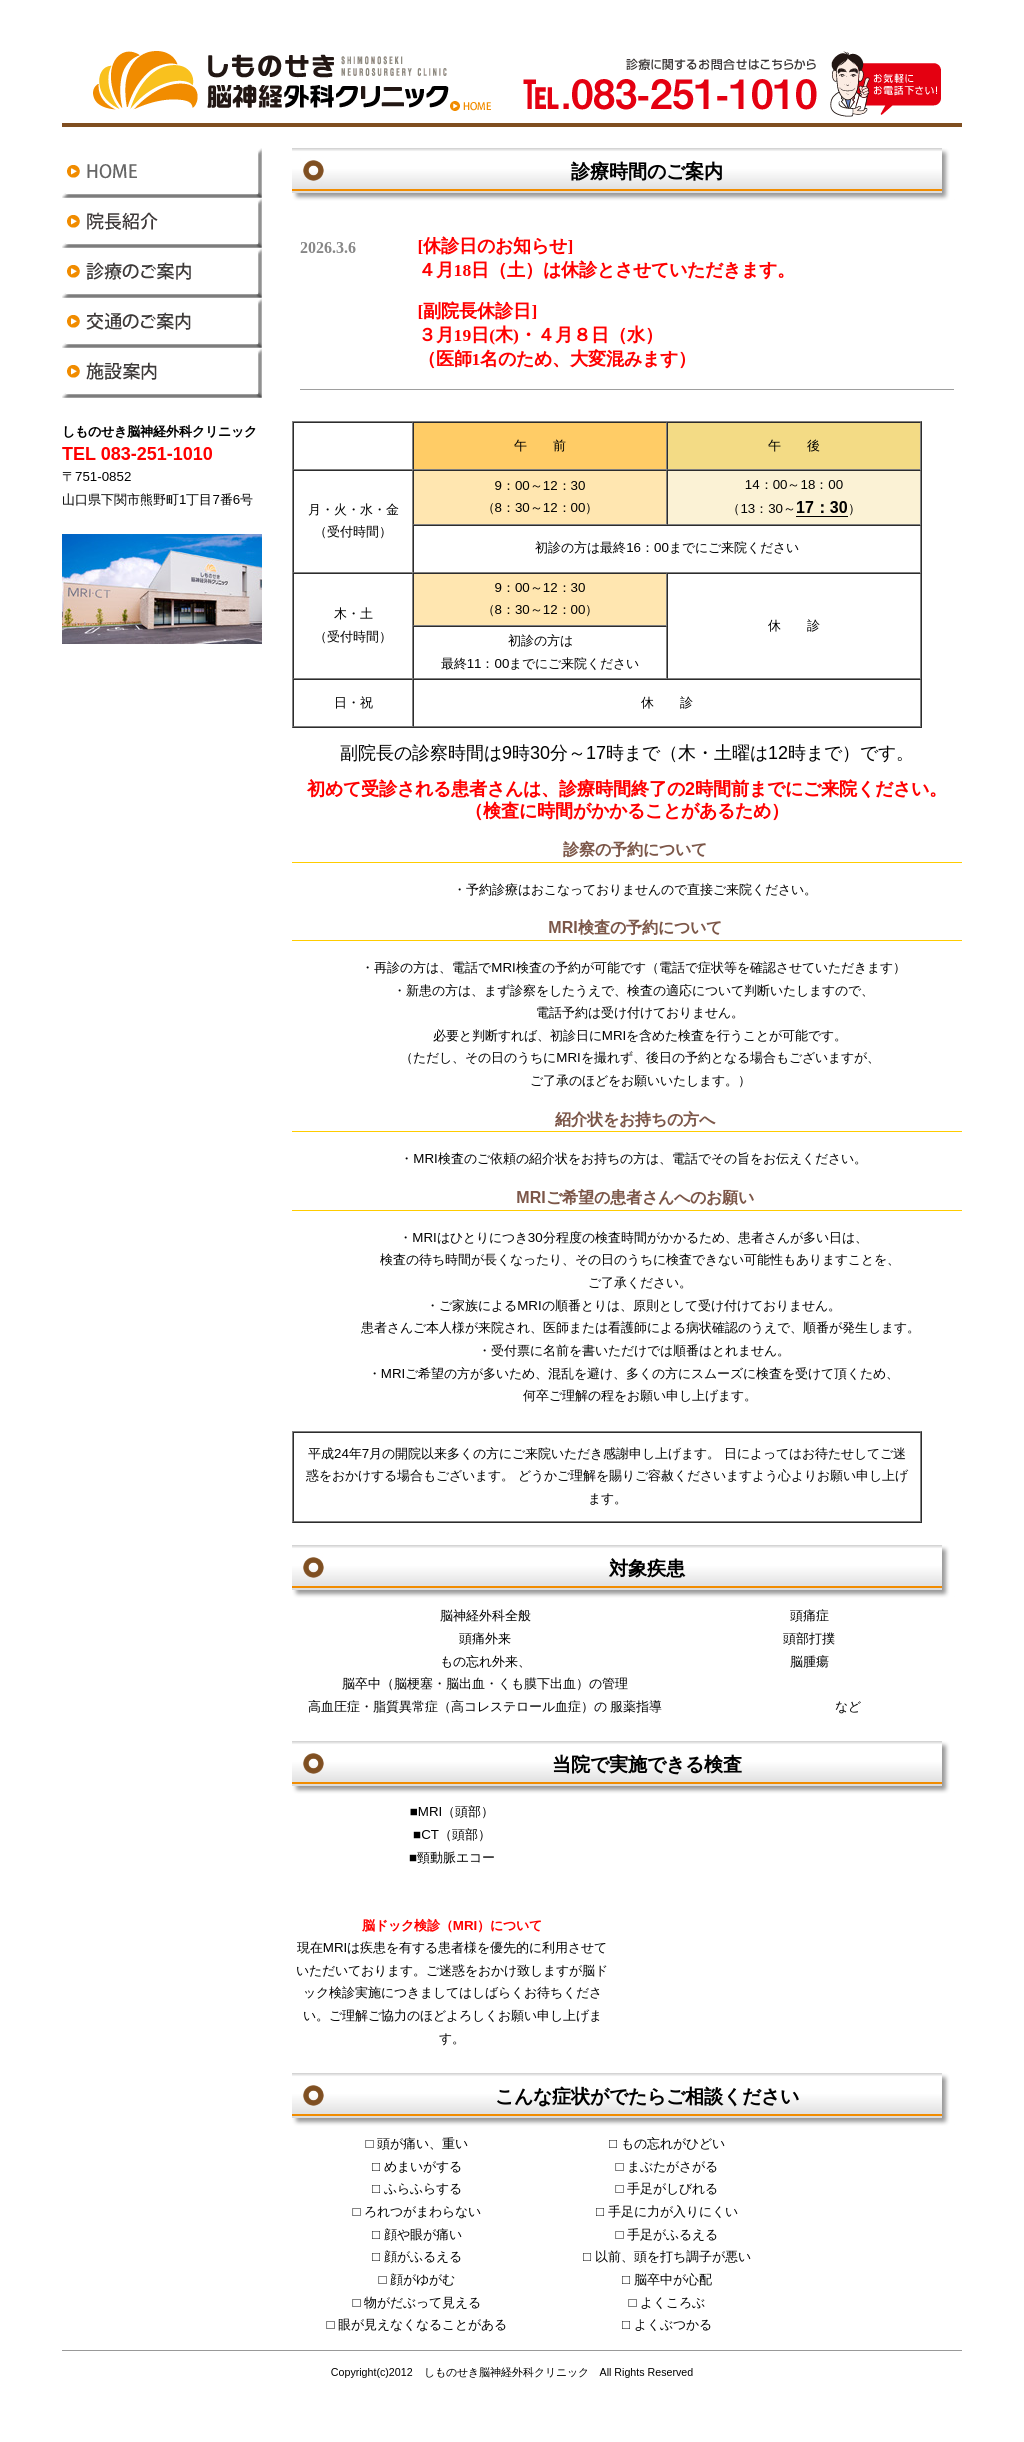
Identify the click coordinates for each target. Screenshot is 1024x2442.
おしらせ (627, 308)
